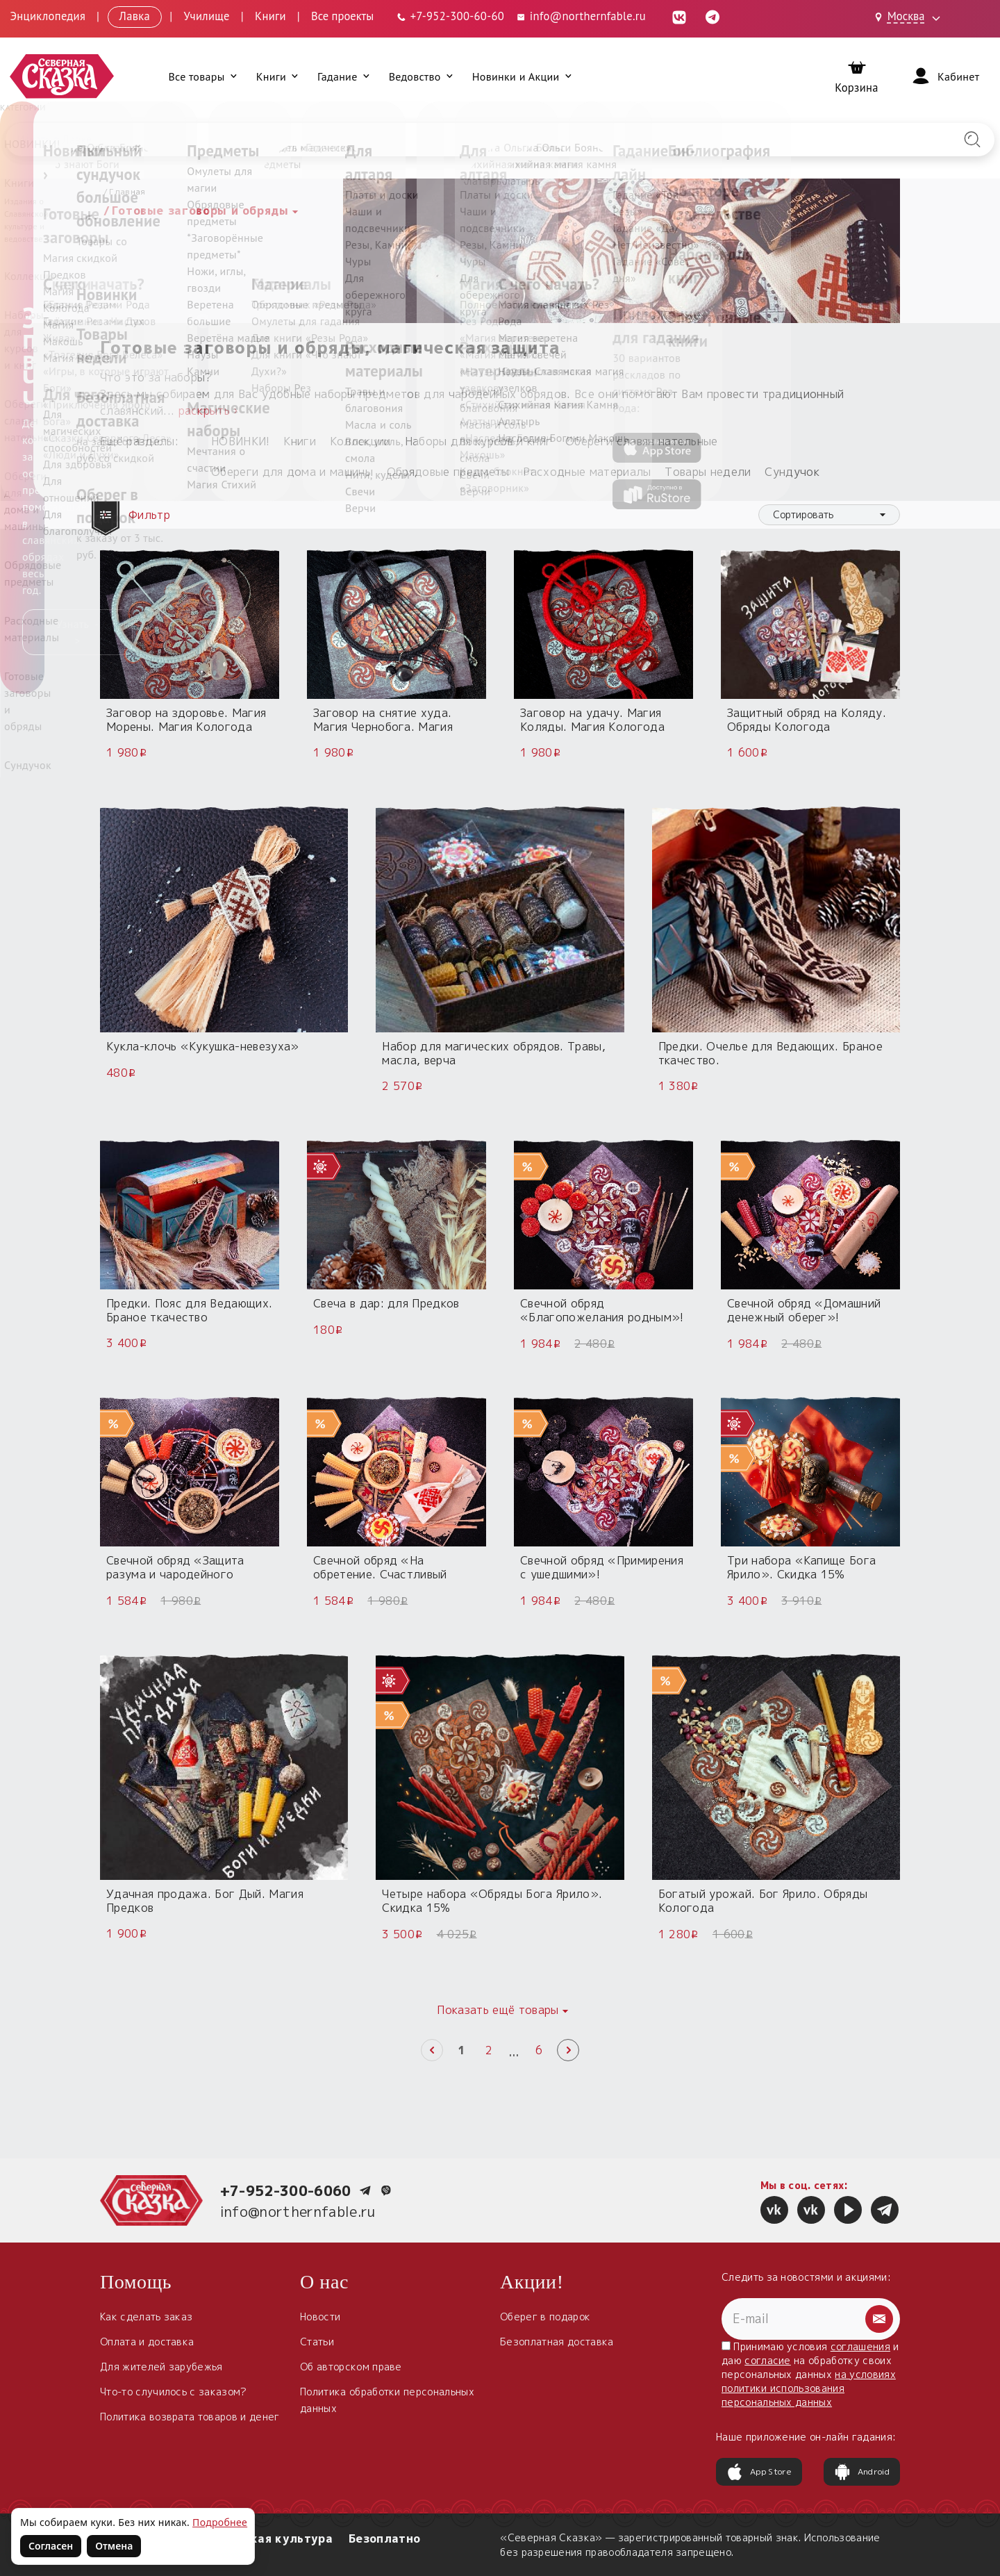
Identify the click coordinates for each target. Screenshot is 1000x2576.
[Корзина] (857, 76)
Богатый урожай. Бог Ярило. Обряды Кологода (763, 1900)
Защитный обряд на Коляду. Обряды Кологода (806, 719)
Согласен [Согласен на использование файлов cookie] (50, 2545)
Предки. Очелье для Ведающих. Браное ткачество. (770, 1053)
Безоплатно (384, 2538)
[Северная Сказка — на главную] (62, 76)
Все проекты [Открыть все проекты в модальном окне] (342, 16)
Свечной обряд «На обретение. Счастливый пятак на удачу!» (380, 1574)
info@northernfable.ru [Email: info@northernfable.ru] (580, 16)
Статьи (317, 2341)
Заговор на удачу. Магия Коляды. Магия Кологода (592, 719)
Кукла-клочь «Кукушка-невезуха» (202, 1046)
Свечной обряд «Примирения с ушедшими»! (601, 1567)
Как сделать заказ (146, 2316)
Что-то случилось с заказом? (173, 2391)
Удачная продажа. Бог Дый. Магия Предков (204, 1900)
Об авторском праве (351, 2366)
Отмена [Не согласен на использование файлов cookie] (114, 2545)
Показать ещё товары (497, 2009)
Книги (270, 16)
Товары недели (708, 471)
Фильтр (137, 514)
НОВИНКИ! (240, 441)
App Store (759, 2471)
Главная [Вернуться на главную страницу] (127, 191)
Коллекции (360, 441)
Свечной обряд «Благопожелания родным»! (602, 1310)
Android (862, 2471)
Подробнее (219, 2522)
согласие (767, 2360)
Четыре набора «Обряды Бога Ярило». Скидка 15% (492, 1900)
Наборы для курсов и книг (478, 441)
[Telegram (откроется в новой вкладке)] (712, 16)
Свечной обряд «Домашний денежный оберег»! (804, 1310)
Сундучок (792, 471)
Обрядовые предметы (448, 471)
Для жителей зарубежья (161, 2366)
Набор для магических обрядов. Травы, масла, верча (494, 1053)
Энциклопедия (47, 16)
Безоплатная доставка (556, 2341)
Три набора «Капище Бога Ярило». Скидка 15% (801, 1567)
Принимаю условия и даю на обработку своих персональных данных (810, 2374)
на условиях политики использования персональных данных (809, 2388)
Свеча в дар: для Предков (386, 1303)
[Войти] (944, 76)
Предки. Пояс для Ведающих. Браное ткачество (189, 1310)
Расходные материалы (587, 471)
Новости (320, 2316)
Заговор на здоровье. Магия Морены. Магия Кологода (186, 719)
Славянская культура (267, 2538)
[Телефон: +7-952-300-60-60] (450, 16)
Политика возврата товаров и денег (190, 2416)
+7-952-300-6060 (285, 2190)
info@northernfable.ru (298, 2211)
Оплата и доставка (147, 2341)
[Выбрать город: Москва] (909, 17)
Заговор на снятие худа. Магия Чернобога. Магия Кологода (383, 726)
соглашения (860, 2346)
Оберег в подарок (545, 2316)
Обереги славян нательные (641, 441)
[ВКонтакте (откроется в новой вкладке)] (679, 16)
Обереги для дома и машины (292, 471)
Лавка (134, 16)
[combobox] (829, 514)
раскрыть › (208, 410)
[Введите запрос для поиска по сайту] (427, 140)
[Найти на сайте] (972, 139)
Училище (206, 16)
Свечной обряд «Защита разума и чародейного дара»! (175, 1574)
